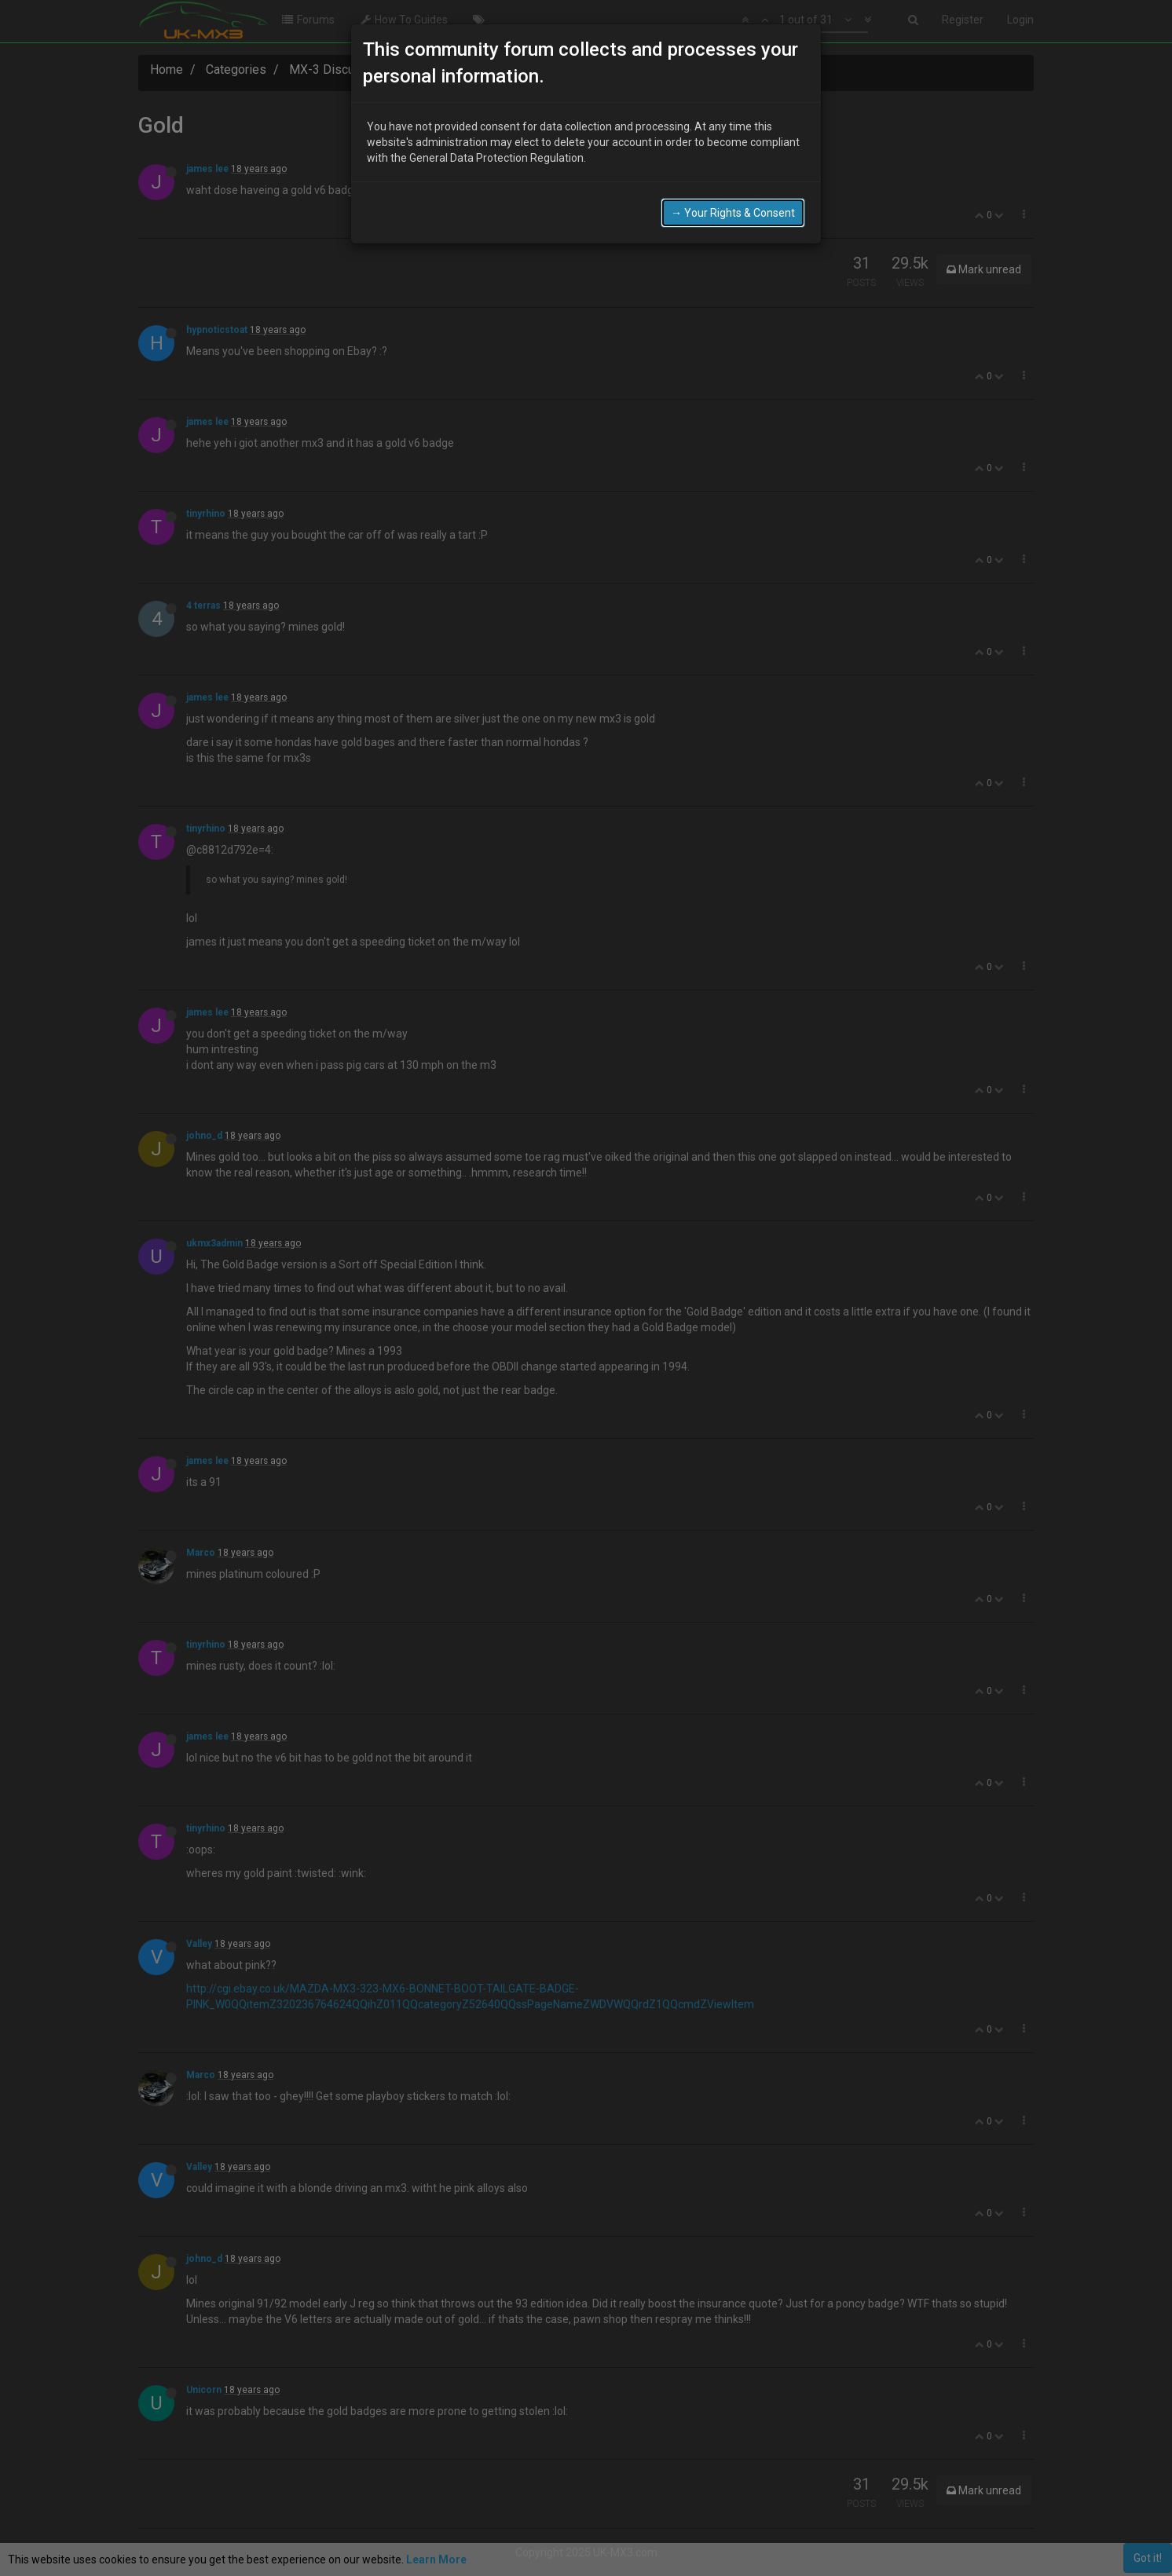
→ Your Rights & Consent (733, 206)
